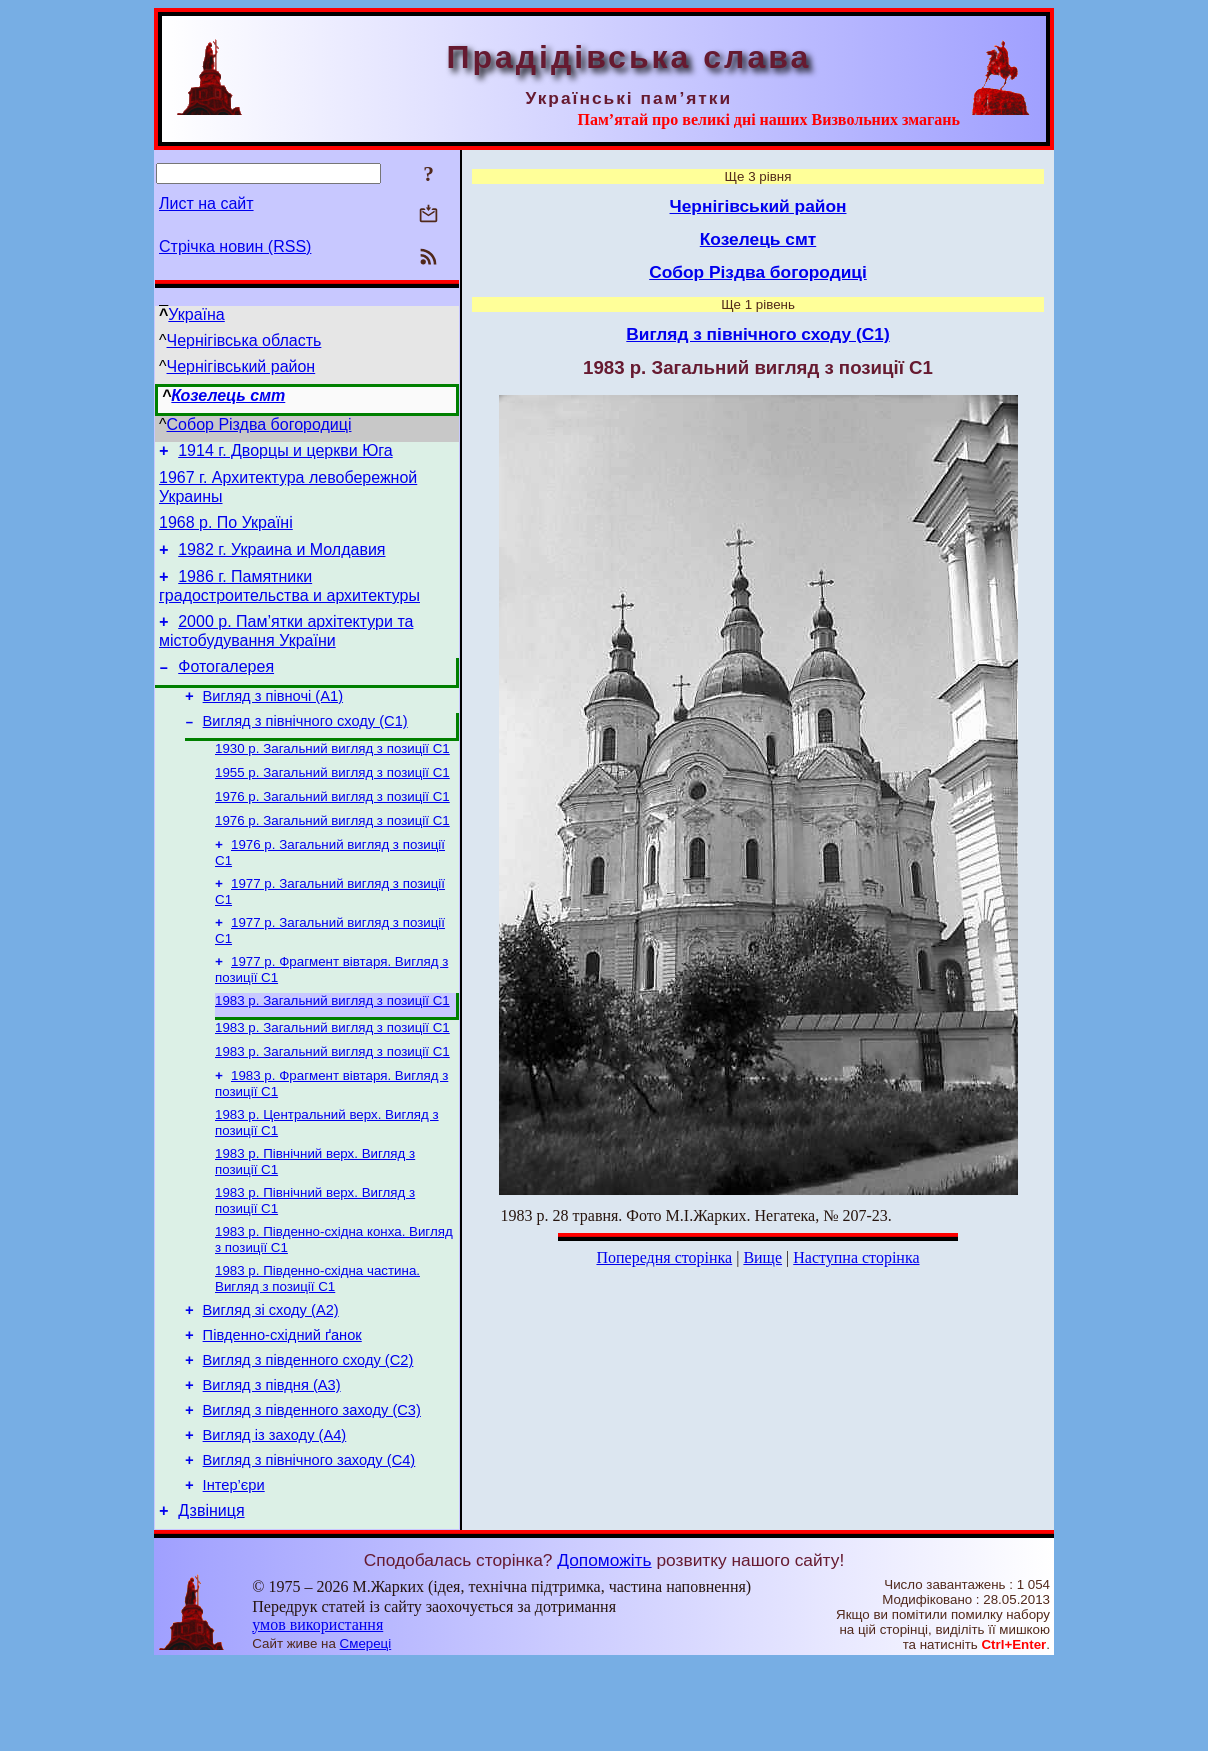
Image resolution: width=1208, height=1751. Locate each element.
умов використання (317, 1712)
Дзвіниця (211, 1598)
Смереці (366, 1731)
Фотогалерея (226, 687)
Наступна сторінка (856, 1257)
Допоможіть (604, 1648)
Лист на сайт (206, 203)
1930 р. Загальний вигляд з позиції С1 (332, 777)
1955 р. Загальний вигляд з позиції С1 (332, 803)
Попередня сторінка (664, 1257)
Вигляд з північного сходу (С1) (305, 748)
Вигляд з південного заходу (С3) (312, 1486)
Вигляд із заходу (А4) (275, 1514)
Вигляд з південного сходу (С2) (308, 1430)
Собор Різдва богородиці (259, 424)
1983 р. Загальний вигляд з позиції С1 (332, 1045)
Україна (196, 314)
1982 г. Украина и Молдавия (281, 561)
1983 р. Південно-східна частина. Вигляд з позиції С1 (317, 1339)
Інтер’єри (234, 1570)
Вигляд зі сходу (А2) (271, 1374)
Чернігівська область (244, 340)
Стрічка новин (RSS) (235, 246)
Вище (762, 1257)
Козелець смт (228, 395)
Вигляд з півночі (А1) (273, 720)
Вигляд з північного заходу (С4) (309, 1542)
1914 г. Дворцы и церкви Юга (285, 453)
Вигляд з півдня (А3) (272, 1458)
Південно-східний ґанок (282, 1402)
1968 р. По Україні (226, 531)
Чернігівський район (241, 366)
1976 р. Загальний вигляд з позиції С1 (332, 829)
